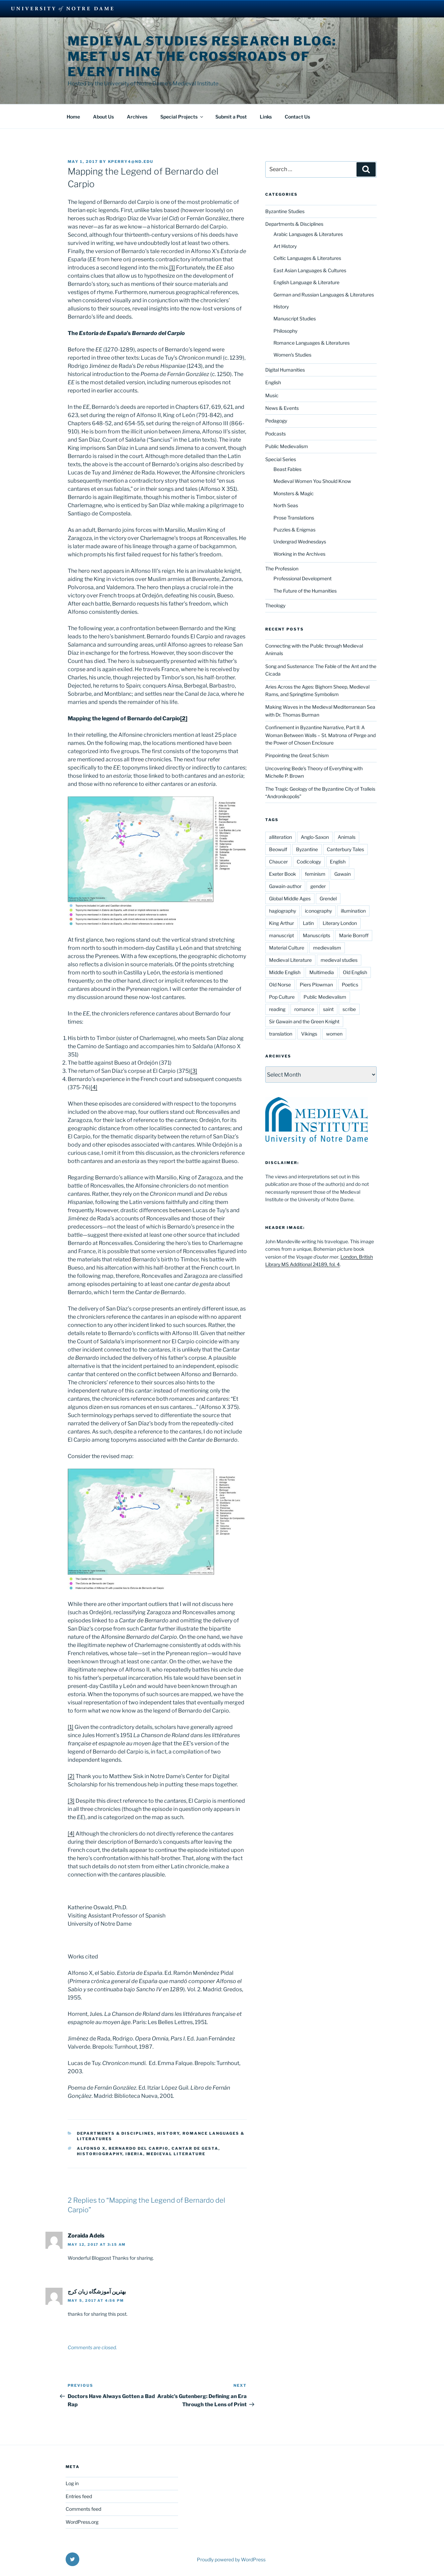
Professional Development (302, 578)
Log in (72, 2483)
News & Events (282, 408)
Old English (355, 972)
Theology (275, 605)
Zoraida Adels (86, 2235)
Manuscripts (316, 935)
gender (318, 886)
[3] (193, 1071)
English (273, 382)
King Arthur (281, 923)
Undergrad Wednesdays (299, 541)
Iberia (134, 2153)
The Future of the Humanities (305, 591)
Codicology (309, 861)
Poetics (350, 984)
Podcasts (275, 434)
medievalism (327, 948)
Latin (308, 923)
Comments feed (83, 2509)
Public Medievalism (286, 446)
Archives (137, 117)
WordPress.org (82, 2522)
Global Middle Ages (290, 898)
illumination (353, 911)
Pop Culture (282, 997)
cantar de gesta (195, 2148)
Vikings (309, 1034)
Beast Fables (287, 469)
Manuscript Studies (294, 318)
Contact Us (297, 117)
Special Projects (182, 117)
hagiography (282, 911)
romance (304, 1009)
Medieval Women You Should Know (312, 481)
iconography (318, 911)
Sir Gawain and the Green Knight (304, 1021)
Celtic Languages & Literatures (307, 258)
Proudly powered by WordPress (231, 2559)
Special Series (280, 459)
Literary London (340, 923)
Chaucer (278, 861)
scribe (349, 1009)
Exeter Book (282, 874)
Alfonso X (91, 2148)
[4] (94, 1087)
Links (266, 117)
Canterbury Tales (345, 849)
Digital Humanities (285, 370)
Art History (285, 246)
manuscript (281, 935)
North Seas (285, 505)
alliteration (280, 837)
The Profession (281, 568)
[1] (172, 267)
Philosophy (285, 331)
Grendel (328, 898)
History (168, 2133)
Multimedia (321, 972)
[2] (183, 718)
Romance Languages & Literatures (311, 343)
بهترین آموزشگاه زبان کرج (97, 2291)
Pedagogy (276, 421)
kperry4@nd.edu (131, 161)
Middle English (284, 972)
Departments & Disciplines (115, 2133)
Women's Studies (292, 355)
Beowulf (278, 849)
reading (277, 1009)
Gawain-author (285, 886)
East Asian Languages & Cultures (309, 270)
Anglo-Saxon (315, 837)
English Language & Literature (306, 282)
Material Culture (286, 948)
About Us (103, 117)
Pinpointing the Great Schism (297, 755)
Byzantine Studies (285, 211)
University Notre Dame (62, 8)
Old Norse (280, 984)
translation (280, 1034)
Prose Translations (293, 518)
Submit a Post (231, 117)
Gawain (342, 874)
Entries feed (79, 2496)
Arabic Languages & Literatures (308, 234)
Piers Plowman (316, 984)
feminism (315, 874)
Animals (346, 837)
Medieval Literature (175, 2153)
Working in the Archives (299, 554)
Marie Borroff (353, 935)
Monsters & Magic (293, 493)
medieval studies (339, 960)
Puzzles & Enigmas (294, 529)
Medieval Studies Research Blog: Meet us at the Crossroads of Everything (202, 56)
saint (328, 1009)
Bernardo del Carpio (139, 2148)
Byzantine (307, 849)
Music (272, 395)
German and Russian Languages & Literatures (323, 294)
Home (73, 117)
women (334, 1034)
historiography (99, 2153)
